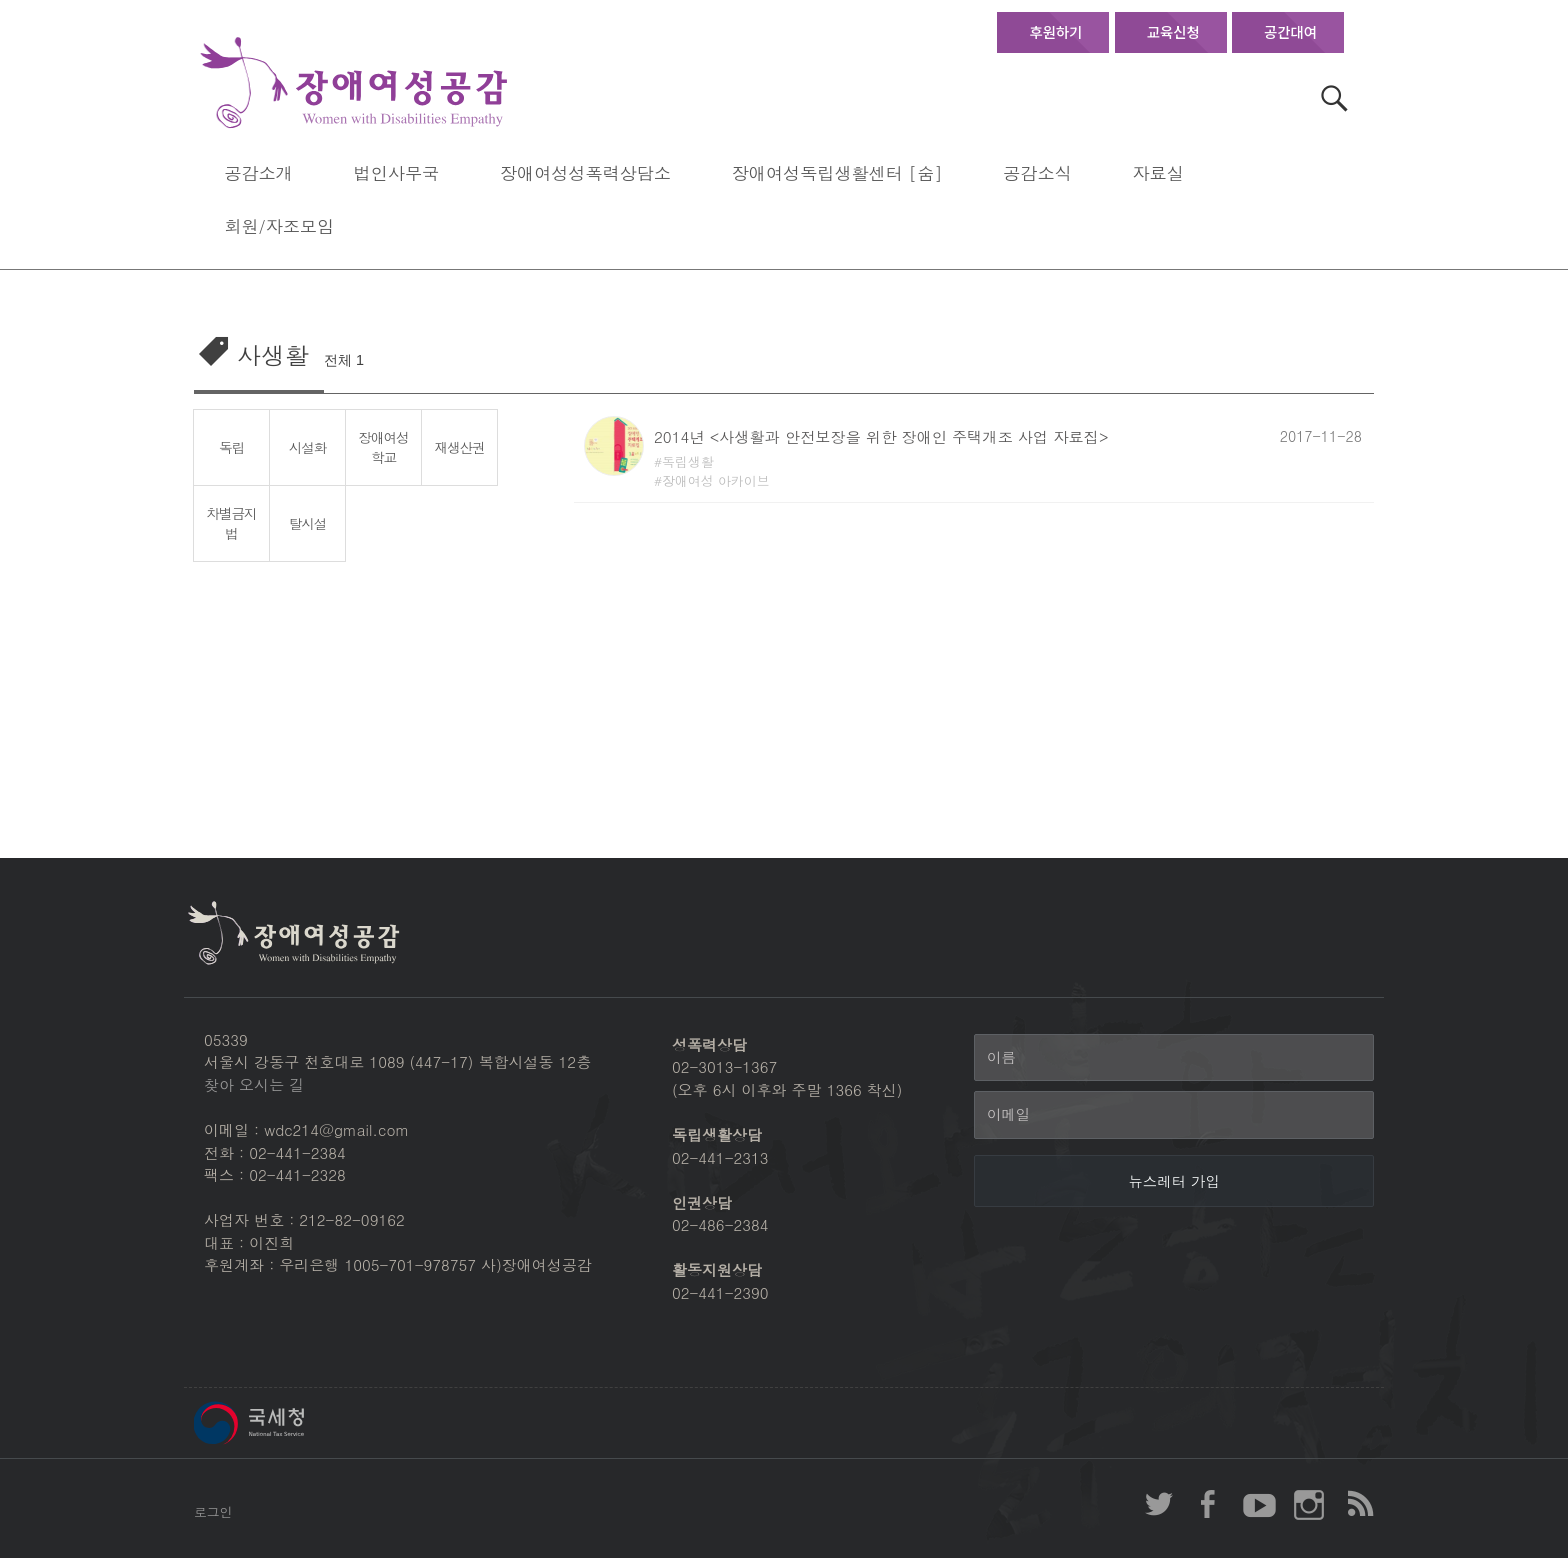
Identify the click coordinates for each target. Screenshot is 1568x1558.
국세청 (294, 1423)
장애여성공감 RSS (1359, 1504)
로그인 (213, 1511)
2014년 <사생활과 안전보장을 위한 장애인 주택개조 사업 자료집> (881, 436)
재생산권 (460, 447)
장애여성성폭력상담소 (585, 172)
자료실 (1157, 172)
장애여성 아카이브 (716, 480)
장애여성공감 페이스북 (1209, 1504)
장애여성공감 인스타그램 (1309, 1504)
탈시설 (307, 523)
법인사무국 (397, 172)
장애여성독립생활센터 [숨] (837, 172)
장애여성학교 (384, 447)
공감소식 (1037, 172)
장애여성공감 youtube (1259, 1504)
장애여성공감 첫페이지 (354, 83)
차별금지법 (232, 523)
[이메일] (1174, 1115)
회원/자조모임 (279, 225)
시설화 (307, 447)
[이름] (1174, 1058)
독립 (231, 447)
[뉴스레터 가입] (1174, 1181)
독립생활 (688, 461)
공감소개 (258, 172)
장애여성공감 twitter (1159, 1504)
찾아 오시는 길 (254, 1084)
